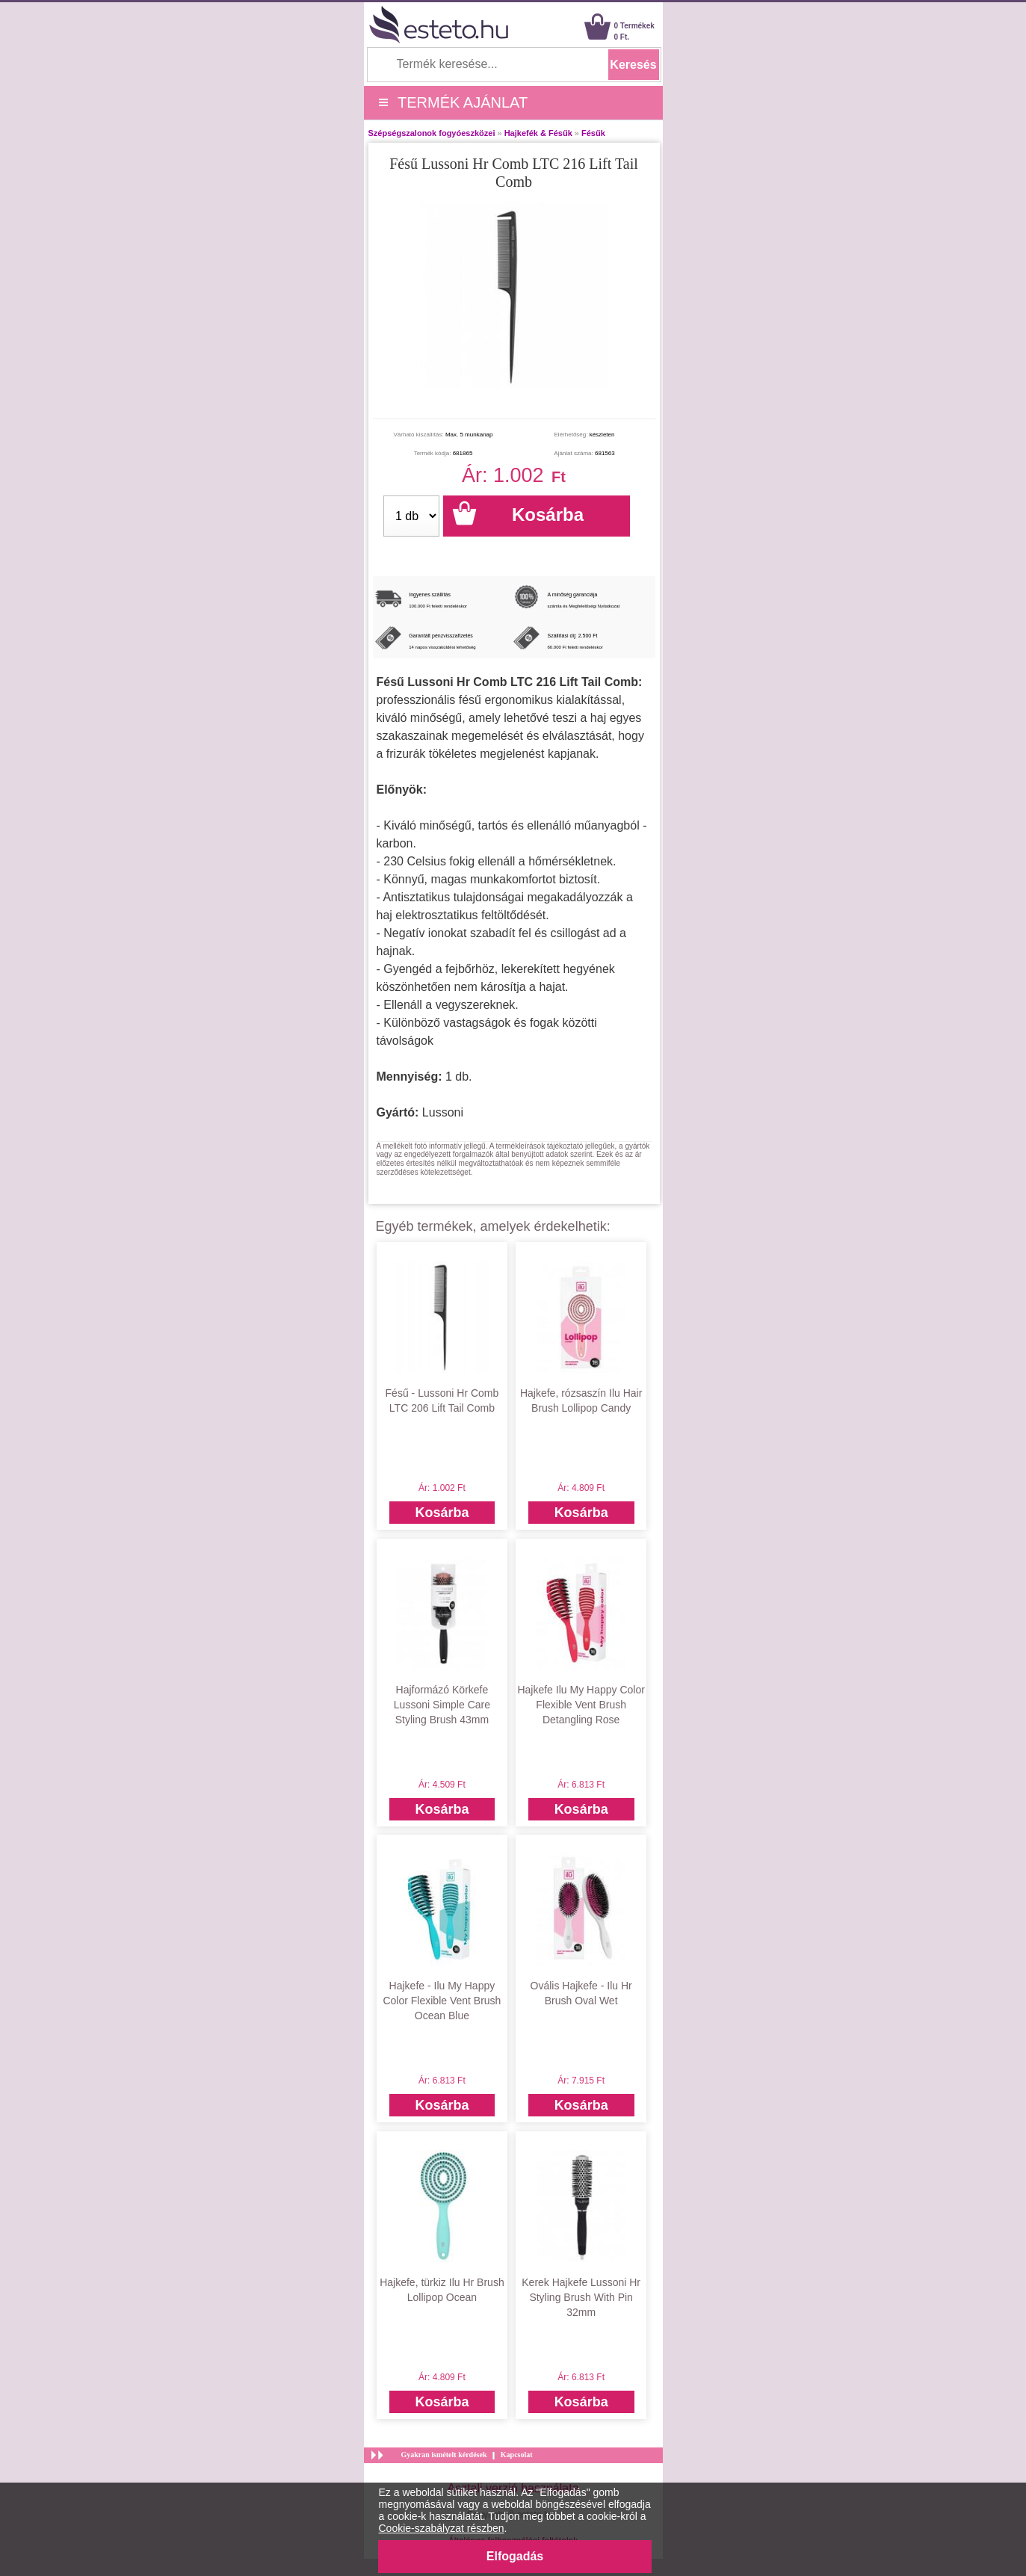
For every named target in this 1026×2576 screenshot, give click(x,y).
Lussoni (442, 1112)
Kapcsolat (517, 2454)
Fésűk (593, 133)
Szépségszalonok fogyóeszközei (431, 133)
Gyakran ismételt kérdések (444, 2454)
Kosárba (442, 1512)
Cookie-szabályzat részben (441, 2528)
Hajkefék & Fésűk (538, 133)
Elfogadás (514, 2556)
